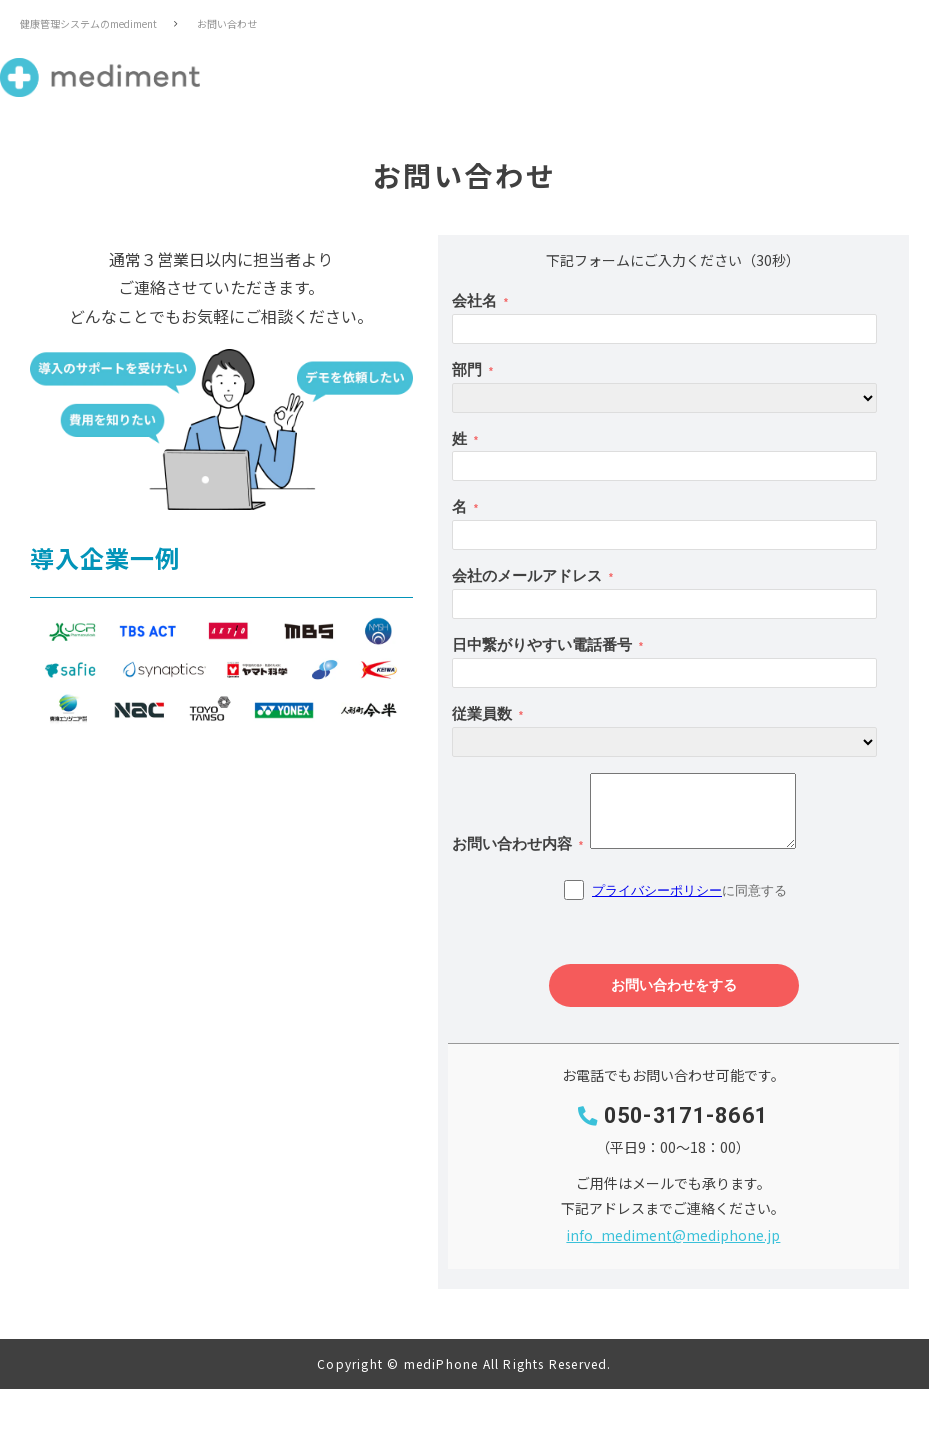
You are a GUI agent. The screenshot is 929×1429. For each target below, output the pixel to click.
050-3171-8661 (686, 1116)
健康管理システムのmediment (88, 23)
